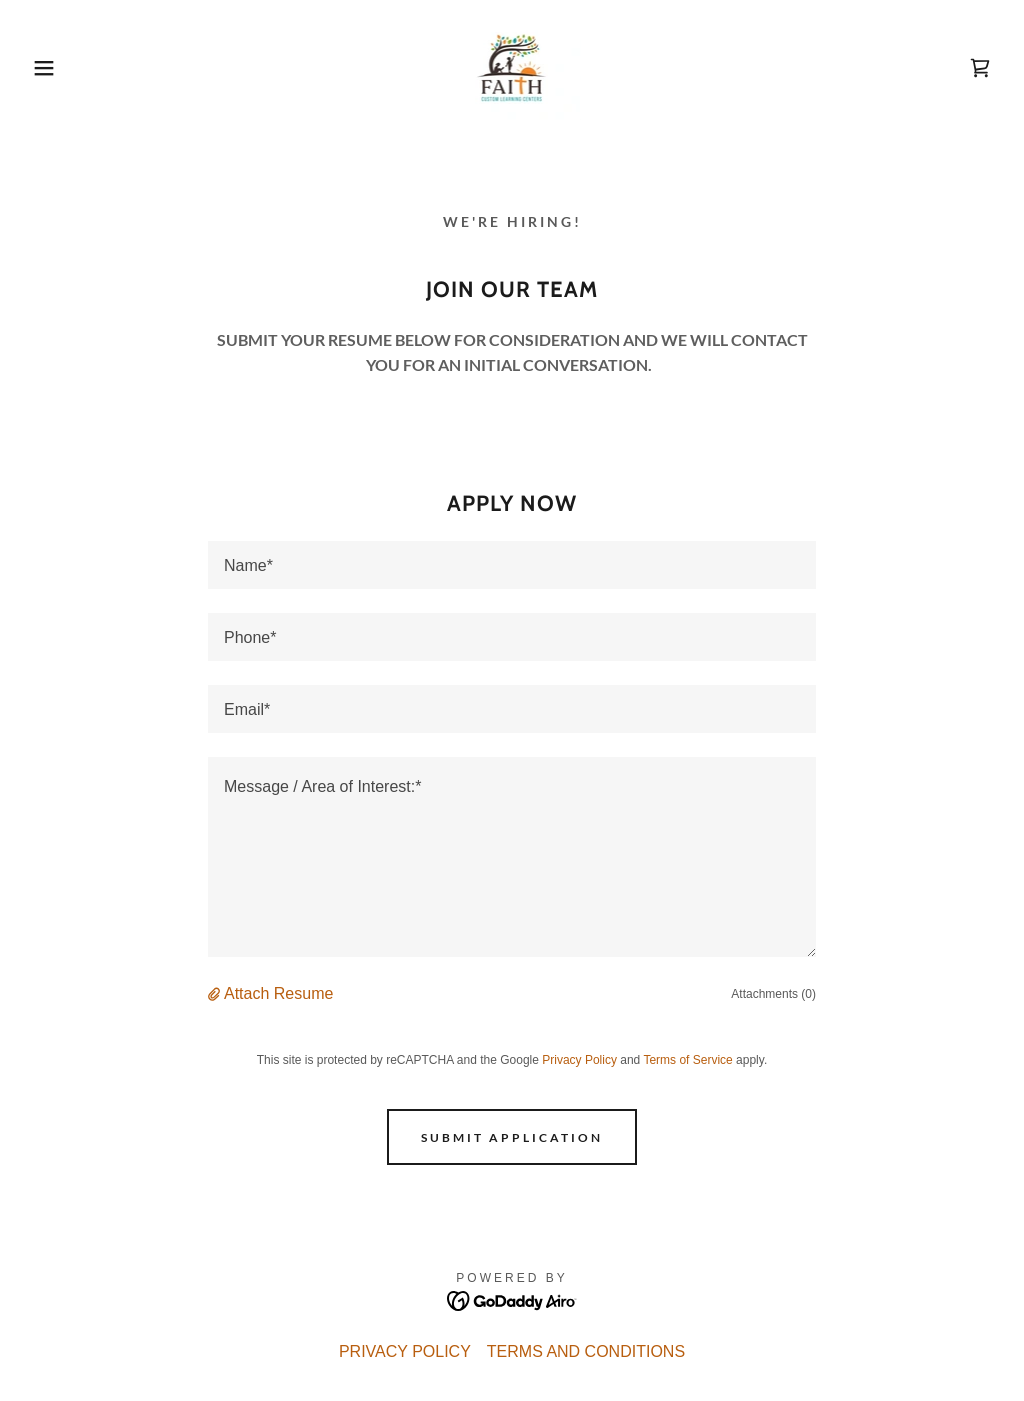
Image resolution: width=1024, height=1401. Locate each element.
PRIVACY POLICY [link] (405, 1351)
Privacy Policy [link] (579, 1060)
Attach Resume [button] (278, 993)
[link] (511, 66)
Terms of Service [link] (687, 1060)
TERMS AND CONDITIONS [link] (586, 1351)
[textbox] (512, 565)
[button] (51, 68)
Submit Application (512, 1137)
